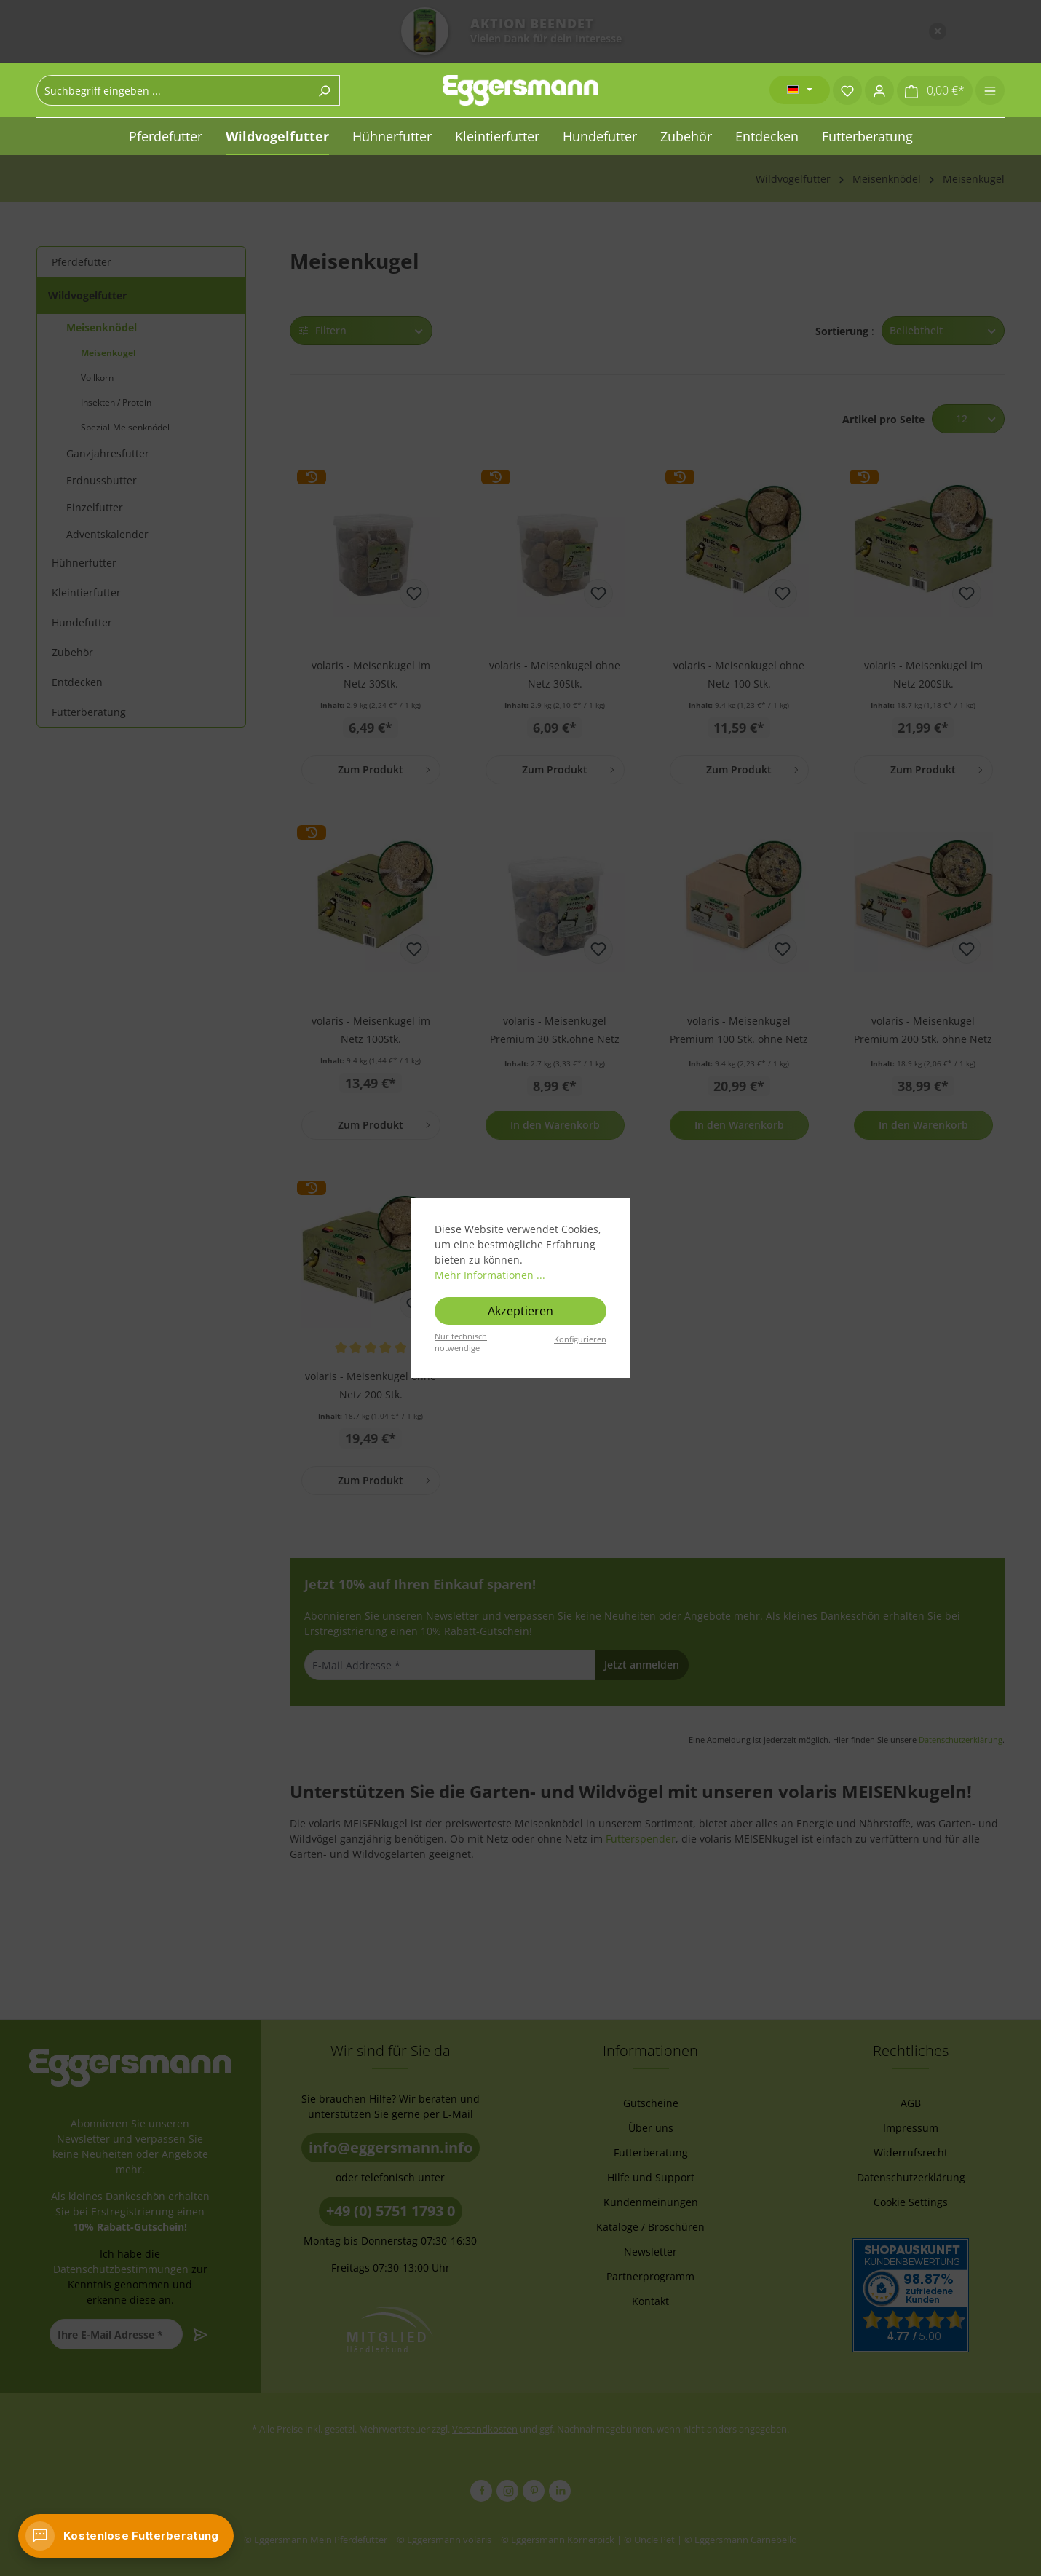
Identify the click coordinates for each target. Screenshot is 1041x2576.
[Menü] (990, 90)
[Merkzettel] (847, 90)
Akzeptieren (520, 1311)
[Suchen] (324, 90)
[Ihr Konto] (879, 90)
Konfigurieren (580, 1339)
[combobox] (172, 90)
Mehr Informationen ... (490, 1275)
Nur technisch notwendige (461, 1342)
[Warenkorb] (935, 91)
